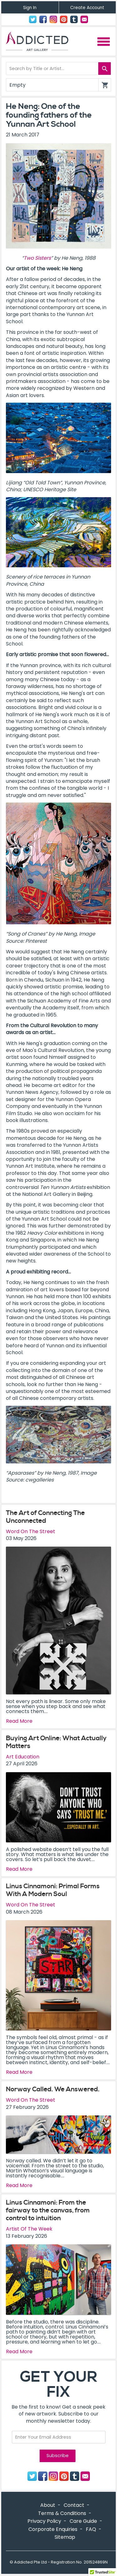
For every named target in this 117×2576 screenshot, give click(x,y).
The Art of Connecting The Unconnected (45, 1517)
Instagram (53, 19)
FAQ (91, 2529)
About (47, 2505)
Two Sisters (37, 258)
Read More (19, 1721)
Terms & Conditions (62, 2513)
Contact (84, 19)
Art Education (22, 1756)
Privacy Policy (44, 2521)
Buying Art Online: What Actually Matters (56, 1742)
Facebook (43, 19)
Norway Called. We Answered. (53, 2089)
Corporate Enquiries (52, 2529)
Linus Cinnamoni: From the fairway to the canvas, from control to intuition (48, 2210)
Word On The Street (30, 1531)
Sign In (30, 8)
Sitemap (65, 2537)
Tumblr (74, 19)
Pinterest (63, 19)
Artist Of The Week (29, 2228)
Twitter (33, 19)
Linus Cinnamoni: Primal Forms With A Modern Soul (53, 1890)
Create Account (87, 8)
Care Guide (83, 2521)
